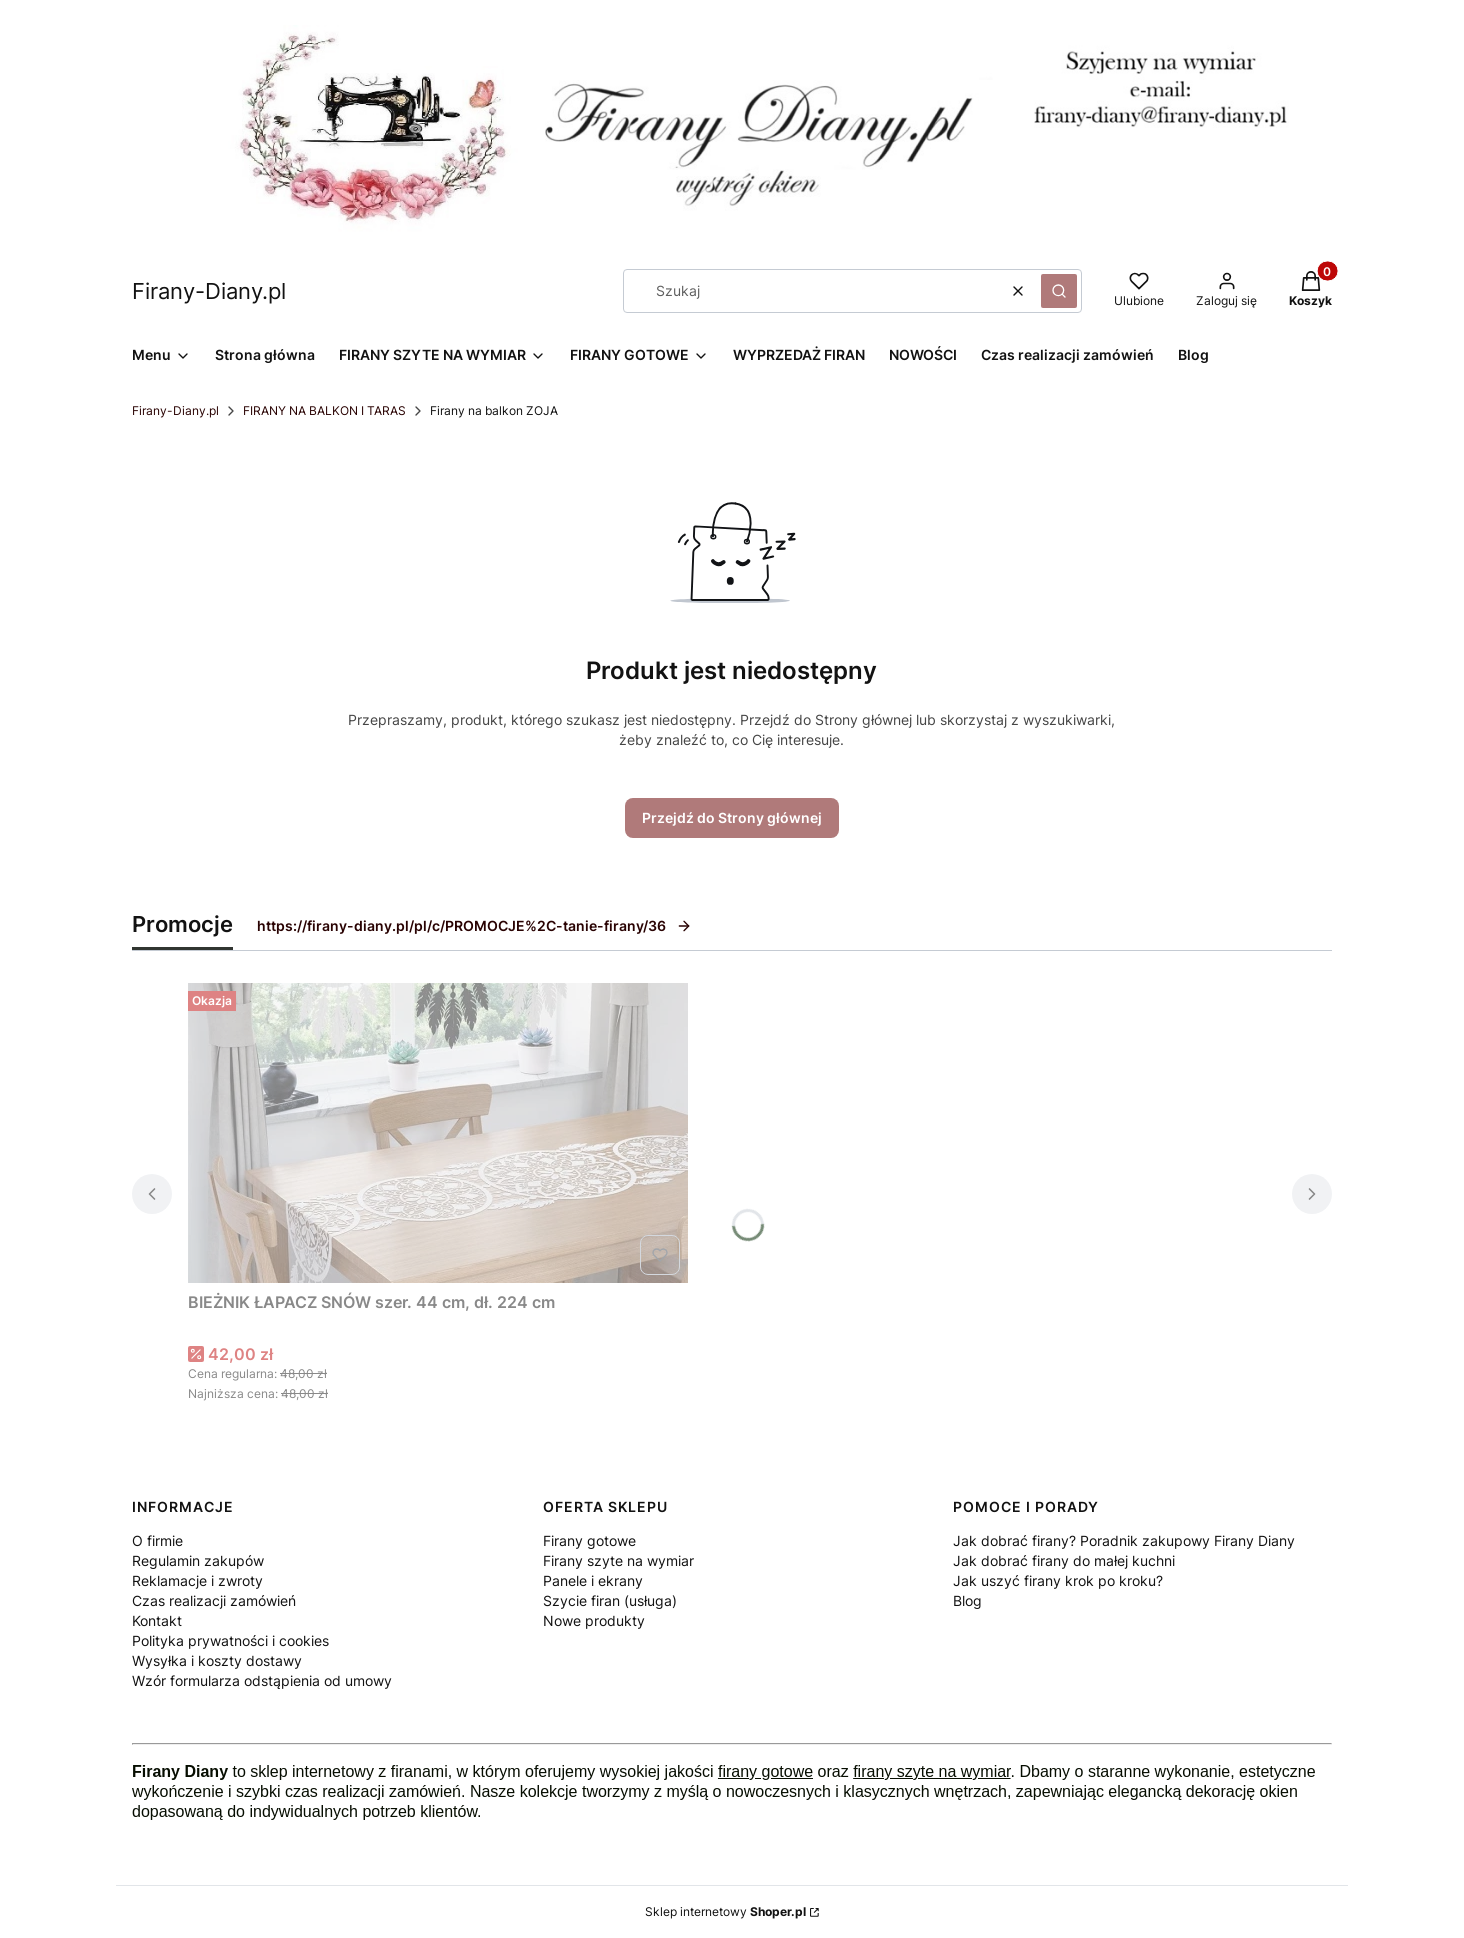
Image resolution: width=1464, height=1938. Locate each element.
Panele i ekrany (593, 1580)
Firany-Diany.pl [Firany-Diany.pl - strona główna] (209, 291)
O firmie (157, 1540)
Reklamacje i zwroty (197, 1580)
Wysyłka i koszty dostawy (217, 1660)
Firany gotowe (589, 1540)
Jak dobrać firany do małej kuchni (1064, 1560)
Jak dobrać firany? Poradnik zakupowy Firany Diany (1124, 1540)
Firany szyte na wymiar (618, 1560)
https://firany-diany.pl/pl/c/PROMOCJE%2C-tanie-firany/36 (474, 925)
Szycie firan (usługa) (610, 1600)
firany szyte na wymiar (931, 1771)
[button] (1059, 291)
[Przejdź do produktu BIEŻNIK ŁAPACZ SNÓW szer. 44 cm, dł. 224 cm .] (438, 1133)
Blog (967, 1600)
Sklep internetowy (725, 1911)
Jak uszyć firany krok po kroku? (1058, 1580)
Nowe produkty (594, 1620)
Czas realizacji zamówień (214, 1600)
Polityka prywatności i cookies (230, 1640)
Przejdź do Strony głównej (732, 817)
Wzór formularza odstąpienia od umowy (262, 1680)
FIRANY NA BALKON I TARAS (324, 410)
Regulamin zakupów (198, 1560)
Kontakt (157, 1620)
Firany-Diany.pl (175, 410)
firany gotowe (765, 1771)
